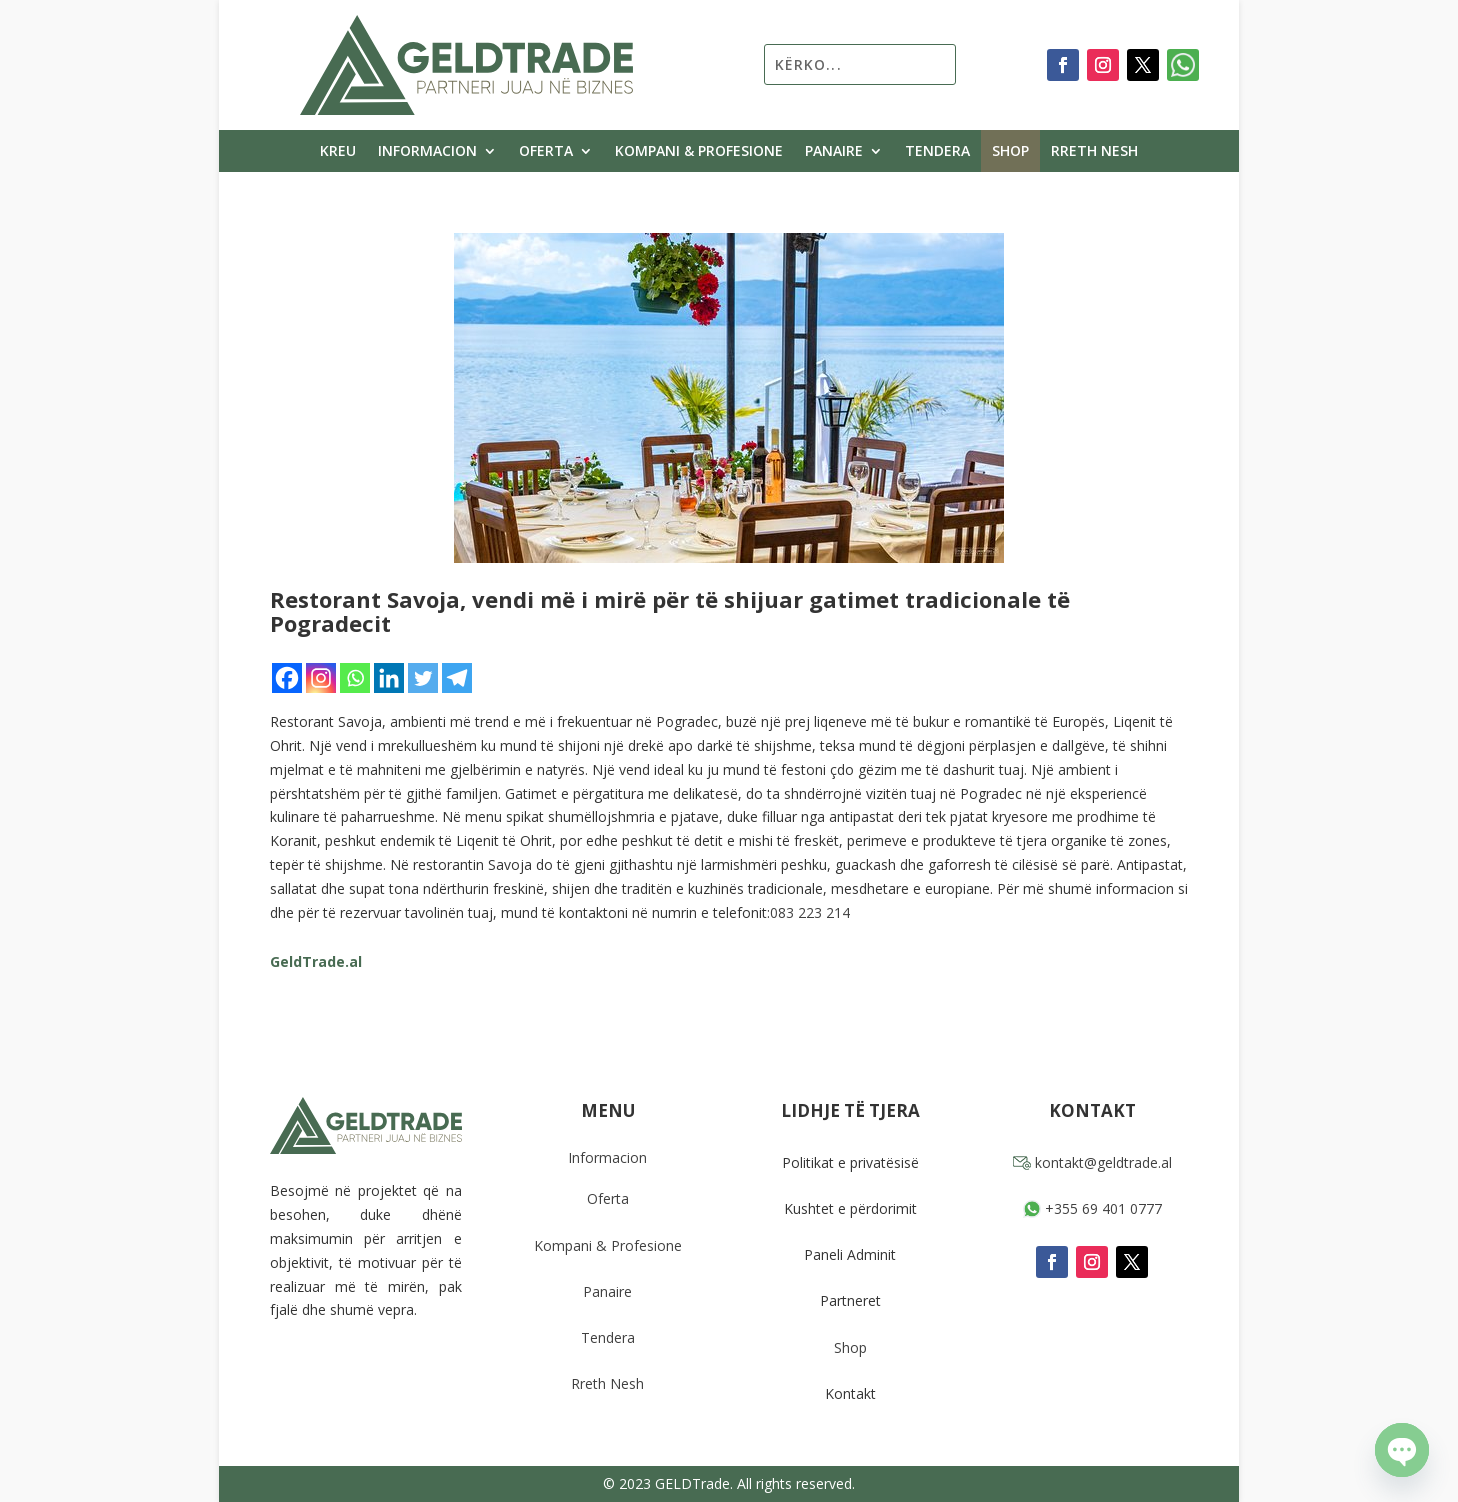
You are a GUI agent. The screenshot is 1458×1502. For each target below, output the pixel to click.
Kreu (338, 152)
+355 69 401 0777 (1092, 1208)
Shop (1010, 152)
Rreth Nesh (1094, 152)
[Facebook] (287, 678)
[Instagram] (321, 678)
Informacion (427, 152)
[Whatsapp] (355, 678)
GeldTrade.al (316, 961)
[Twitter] (423, 678)
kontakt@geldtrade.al (1092, 1162)
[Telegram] (457, 678)
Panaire (834, 152)
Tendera (937, 152)
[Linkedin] (389, 678)
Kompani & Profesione (699, 152)
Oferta (546, 152)
